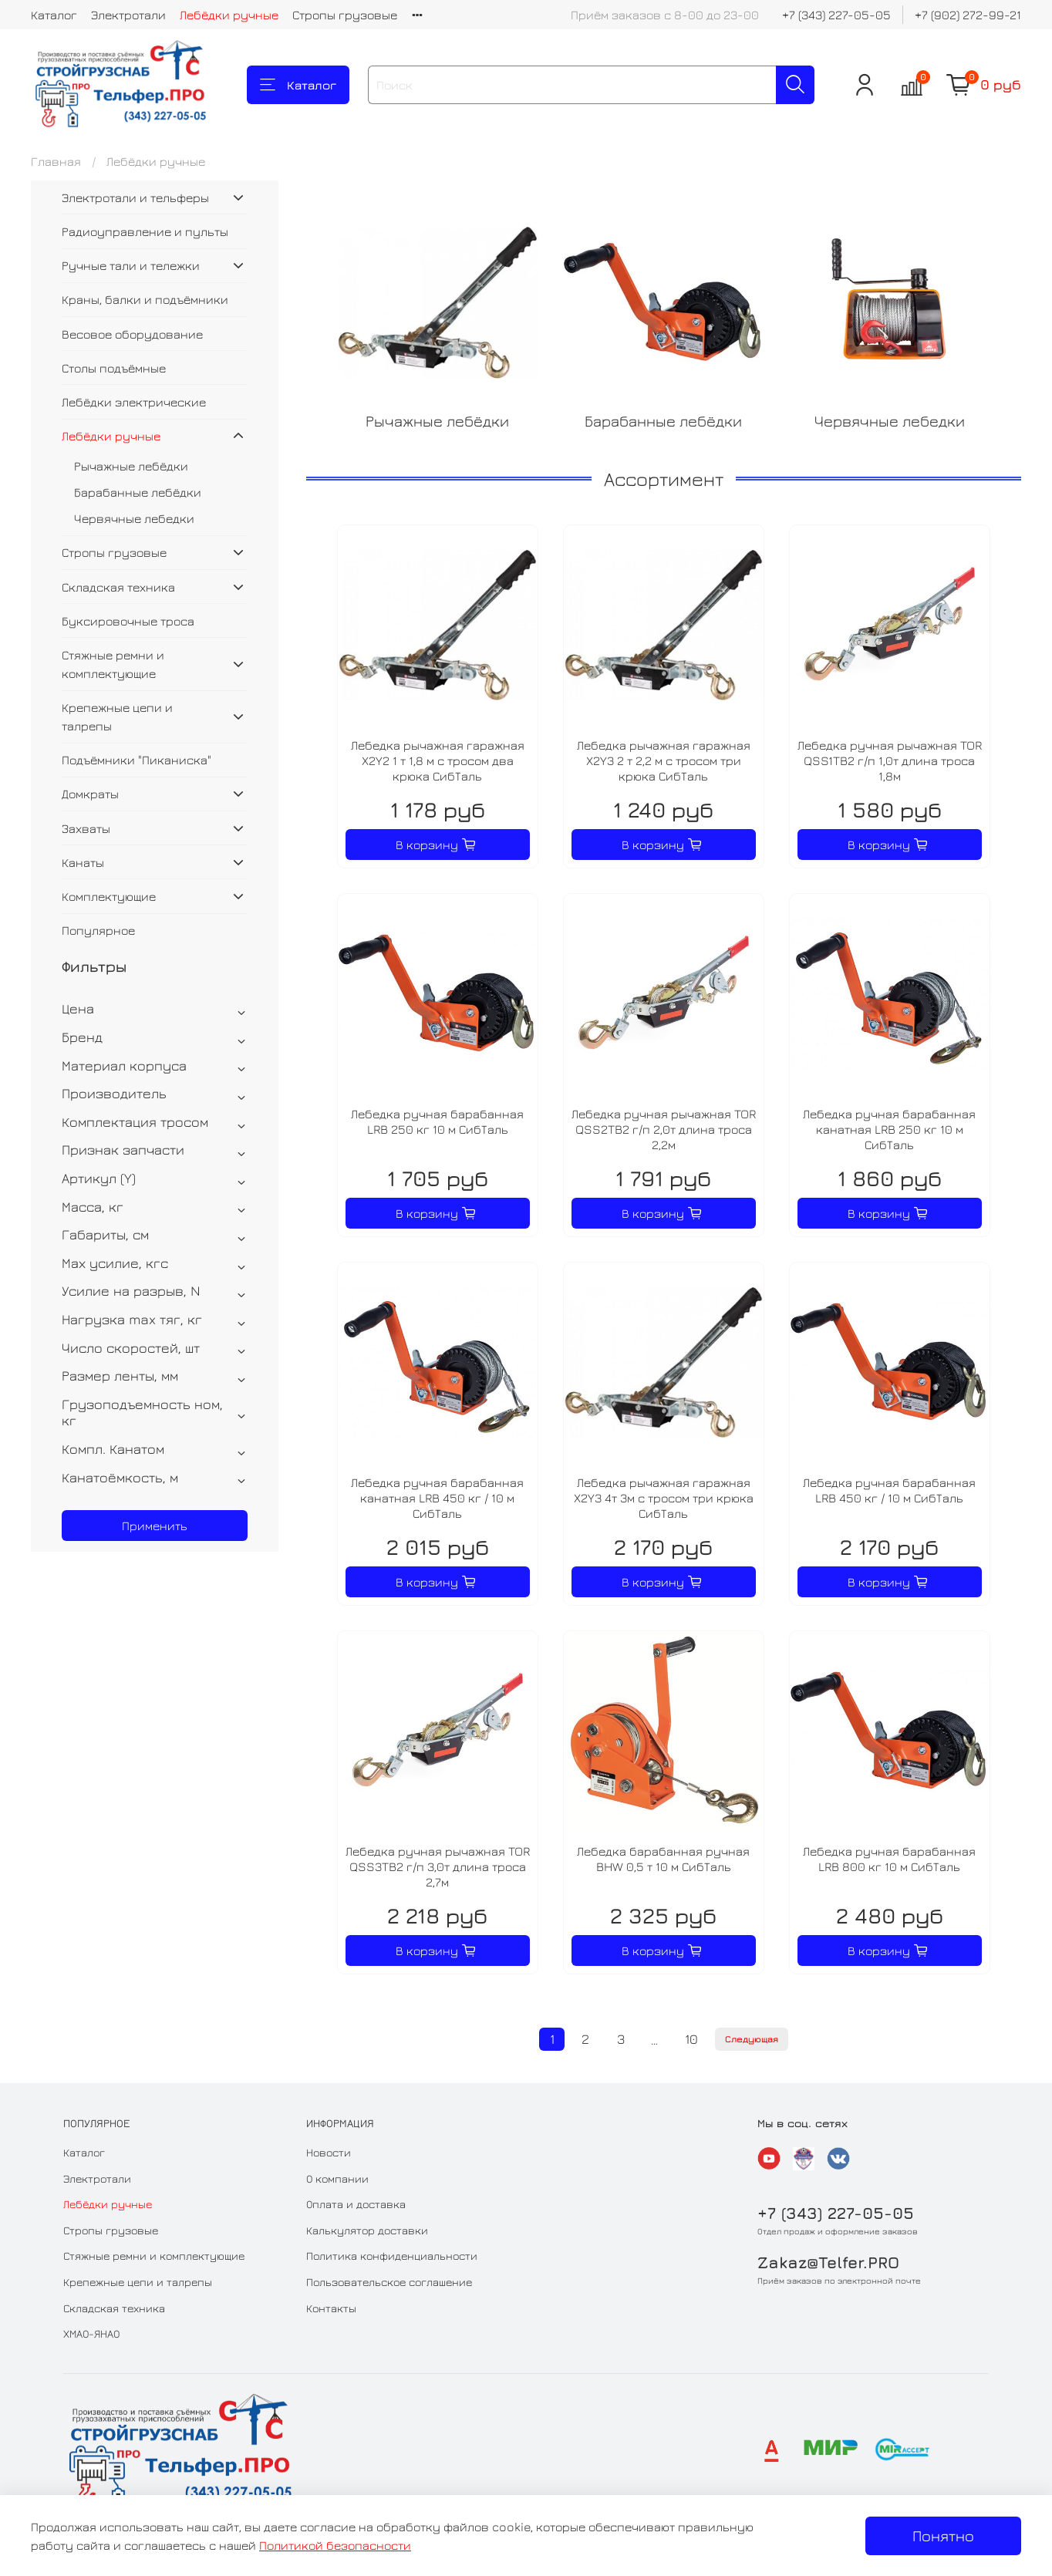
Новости (328, 2152)
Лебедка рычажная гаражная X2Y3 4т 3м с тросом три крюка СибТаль (664, 1497)
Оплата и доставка (356, 2203)
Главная (56, 161)
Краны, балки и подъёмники (145, 299)
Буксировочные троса (128, 621)
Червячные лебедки (134, 518)
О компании (337, 2178)
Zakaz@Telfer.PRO (828, 2262)
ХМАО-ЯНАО (91, 2333)
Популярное (98, 930)
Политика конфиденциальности (391, 2255)
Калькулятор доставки (367, 2230)
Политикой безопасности (335, 2545)
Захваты (86, 828)
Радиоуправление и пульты (145, 231)
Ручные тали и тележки (131, 265)
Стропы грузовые (344, 15)
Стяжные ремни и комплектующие (113, 664)
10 (691, 2039)
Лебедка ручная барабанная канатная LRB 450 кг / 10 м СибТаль (437, 1497)
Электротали (128, 15)
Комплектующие (109, 896)
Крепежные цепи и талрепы (117, 716)
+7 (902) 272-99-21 (968, 15)
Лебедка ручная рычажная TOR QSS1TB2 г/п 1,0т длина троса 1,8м (889, 760)
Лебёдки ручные (229, 15)
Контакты (331, 2308)
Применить (154, 1525)
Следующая (751, 2039)
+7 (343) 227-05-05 (836, 15)
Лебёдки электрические (134, 402)
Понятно (943, 2535)
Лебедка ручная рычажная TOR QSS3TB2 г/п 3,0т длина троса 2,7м (438, 1866)
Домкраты (90, 794)
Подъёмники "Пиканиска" (136, 760)
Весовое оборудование (132, 334)
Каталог (54, 15)
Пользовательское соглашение (389, 2281)
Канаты (83, 862)
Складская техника (118, 587)
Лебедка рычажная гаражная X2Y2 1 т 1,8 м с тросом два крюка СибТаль (437, 760)
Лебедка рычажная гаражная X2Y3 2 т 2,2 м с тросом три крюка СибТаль (663, 760)
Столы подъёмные (114, 368)
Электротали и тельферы (135, 197)
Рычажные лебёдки (131, 466)
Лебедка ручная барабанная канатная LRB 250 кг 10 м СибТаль (889, 1129)
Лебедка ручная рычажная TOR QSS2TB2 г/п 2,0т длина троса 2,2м (664, 1129)
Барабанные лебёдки (137, 492)
